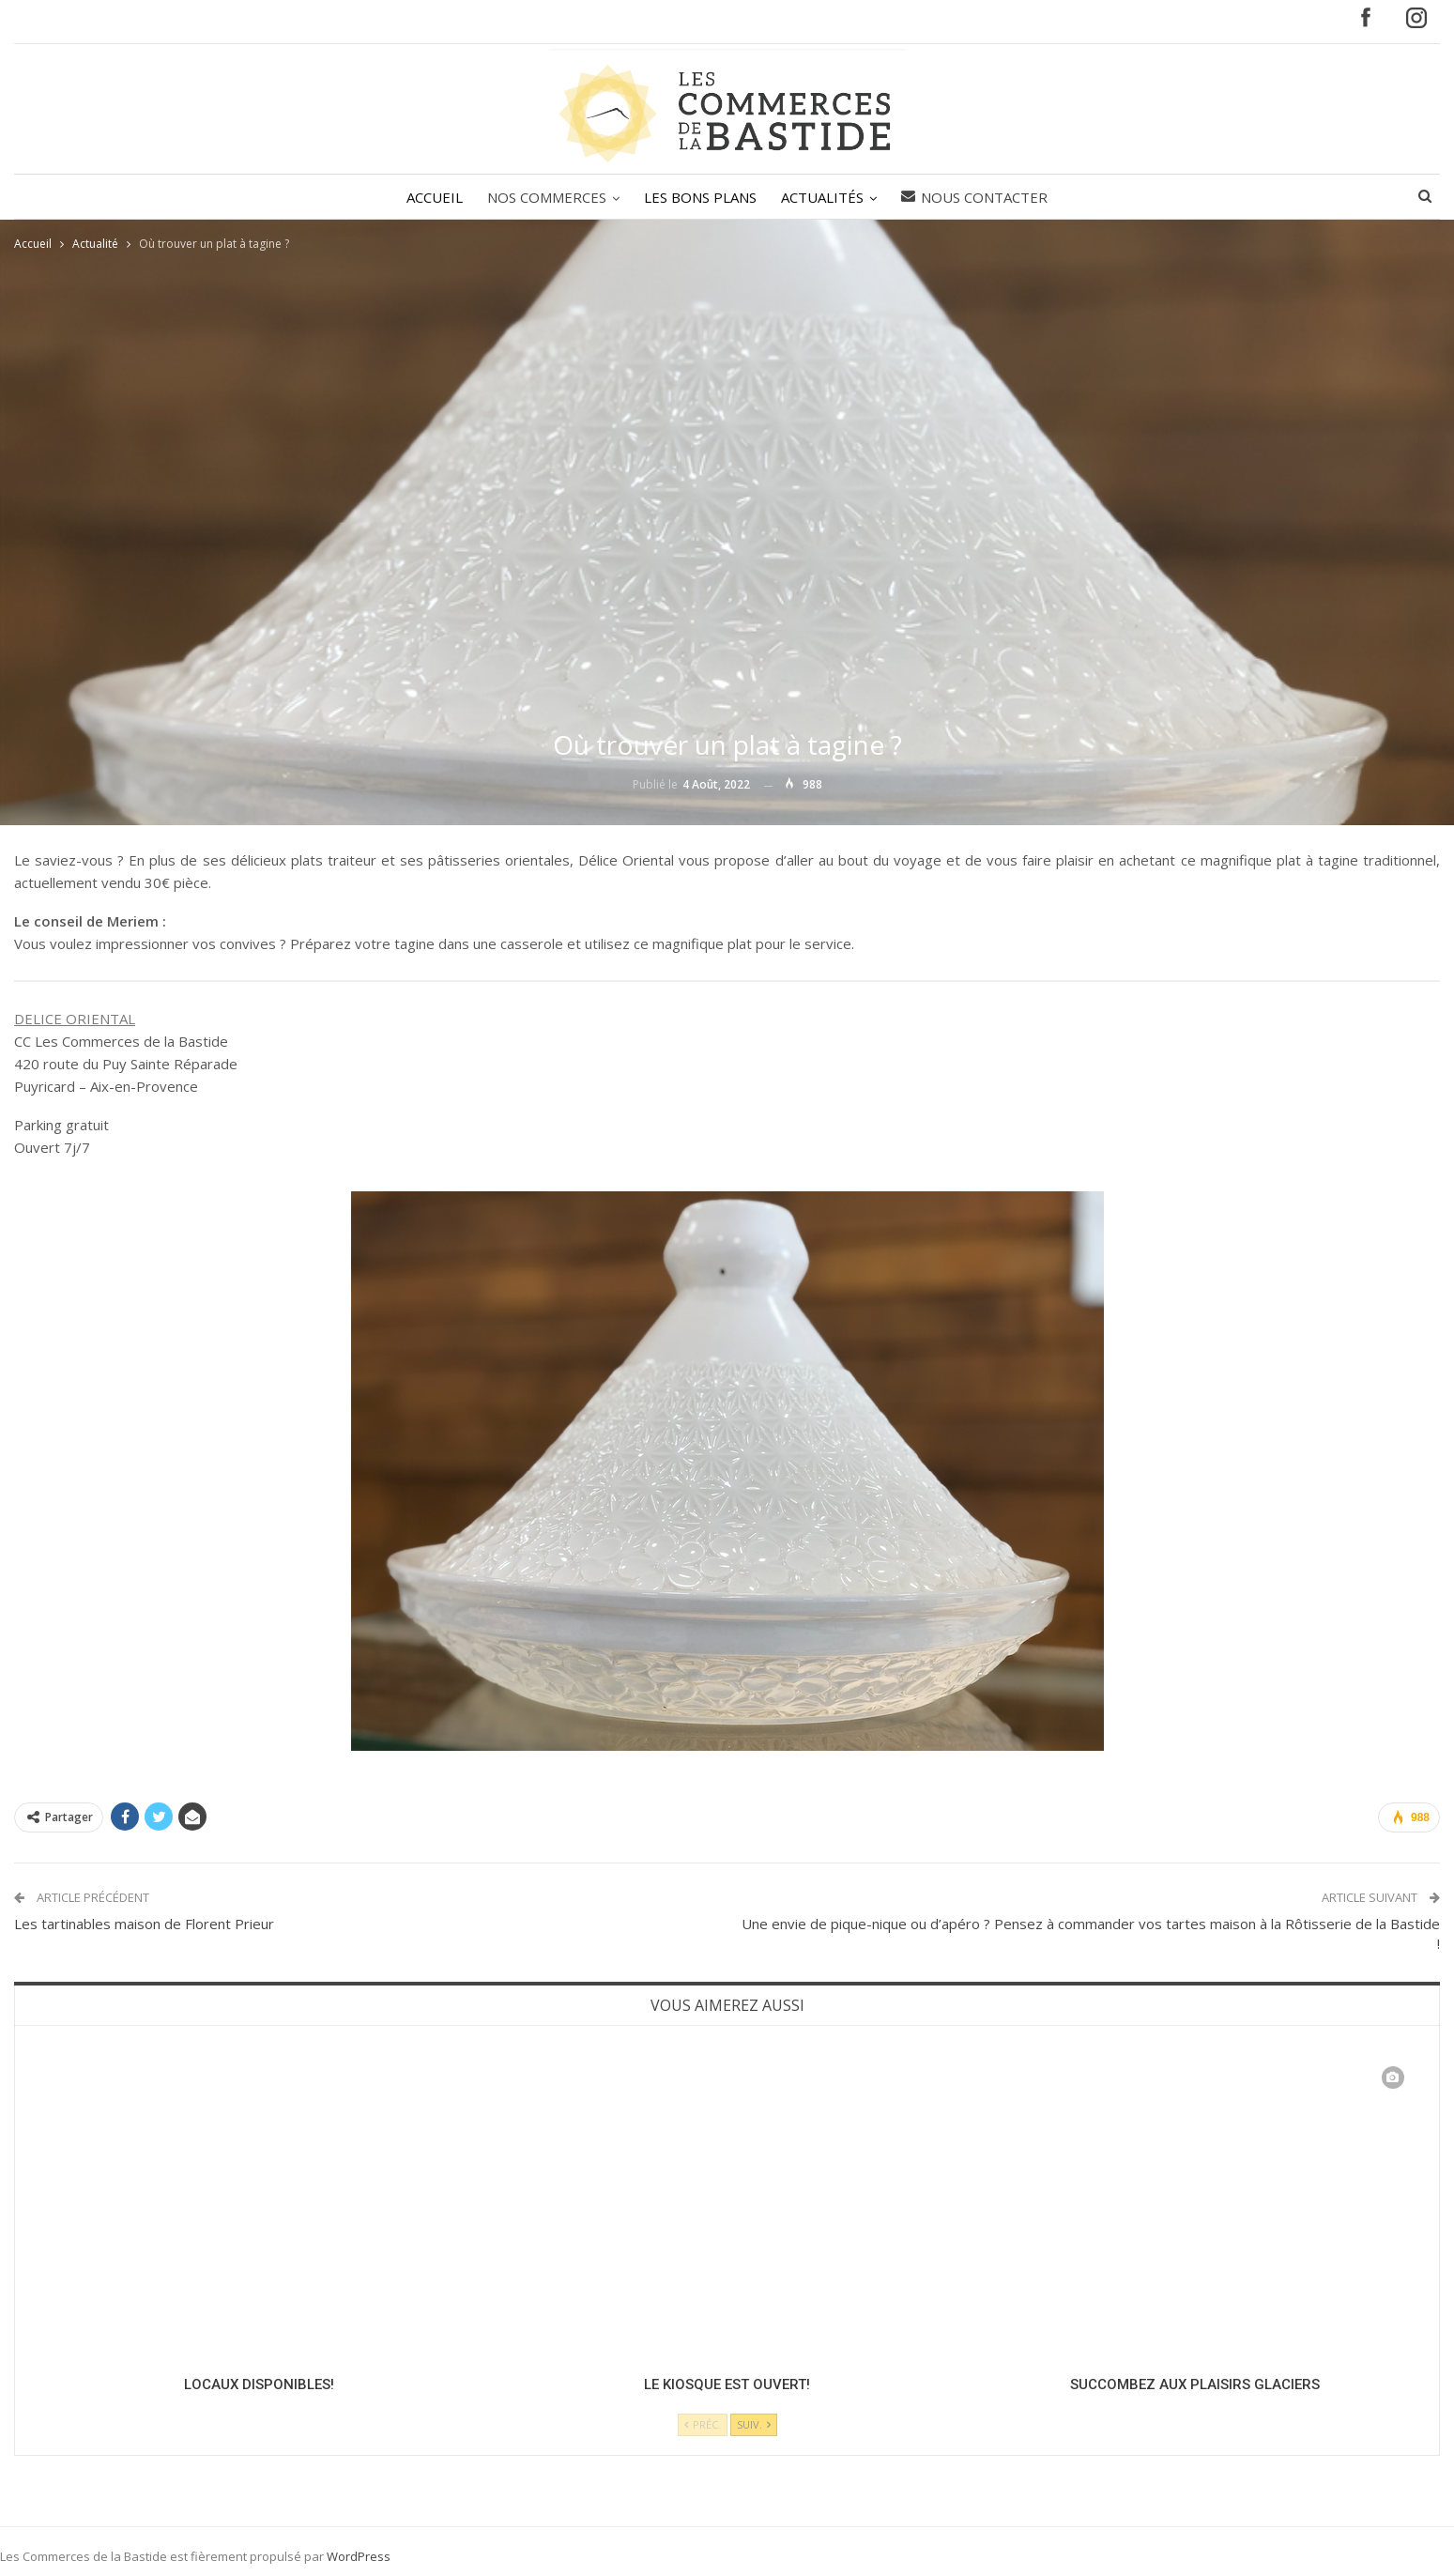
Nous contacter (980, 197)
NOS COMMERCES (544, 197)
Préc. (702, 2424)
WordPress (358, 2556)
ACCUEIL (429, 197)
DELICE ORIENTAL (74, 1018)
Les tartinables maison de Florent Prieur (144, 1923)
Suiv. (754, 2424)
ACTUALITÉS (825, 197)
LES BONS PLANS (700, 197)
